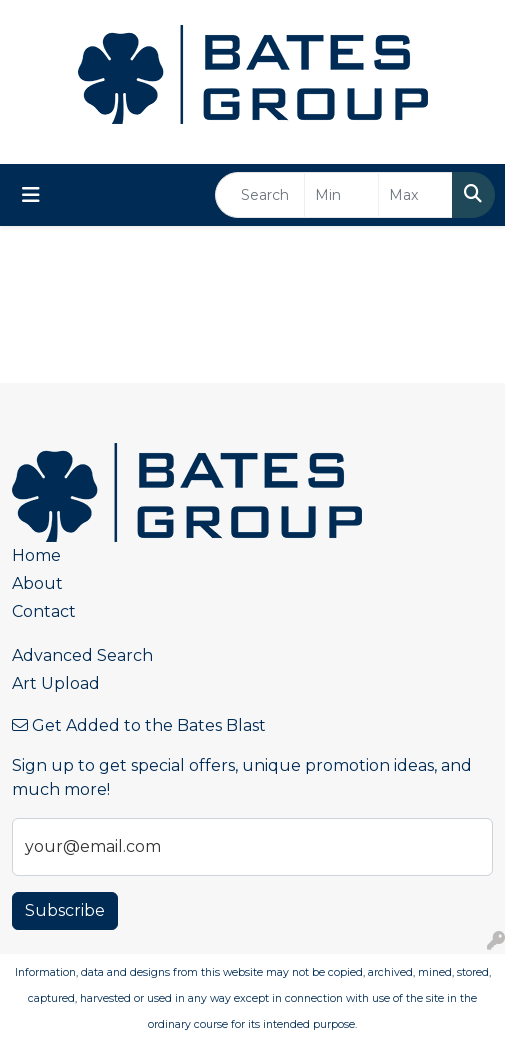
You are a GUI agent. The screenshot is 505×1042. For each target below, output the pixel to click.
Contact (44, 611)
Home (36, 555)
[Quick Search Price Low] (341, 195)
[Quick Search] (260, 195)
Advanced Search (82, 655)
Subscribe (65, 910)
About (37, 583)
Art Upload (56, 683)
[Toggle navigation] (31, 195)
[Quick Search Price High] (415, 195)
